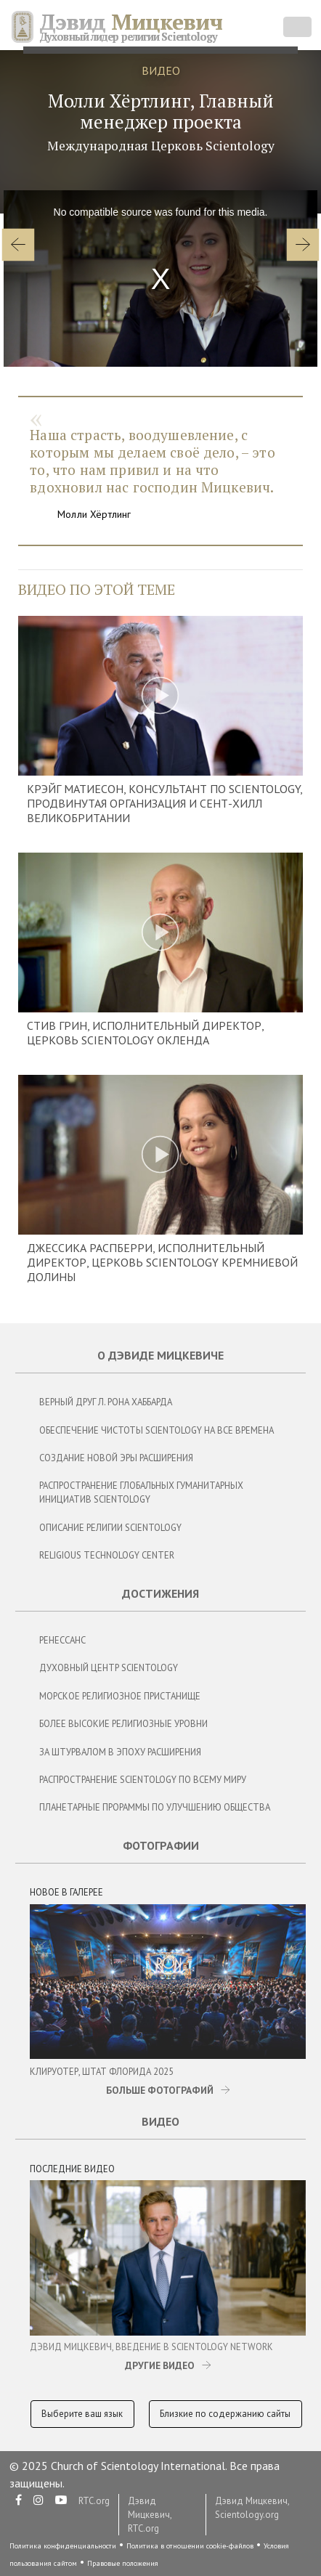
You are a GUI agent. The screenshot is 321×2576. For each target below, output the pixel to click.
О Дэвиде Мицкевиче (160, 1355)
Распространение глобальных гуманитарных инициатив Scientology (141, 1492)
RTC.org (94, 2501)
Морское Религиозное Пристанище (119, 1696)
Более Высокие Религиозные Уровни (123, 1724)
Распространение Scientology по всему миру (142, 1779)
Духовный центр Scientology (108, 1668)
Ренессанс (62, 1640)
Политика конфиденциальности (62, 2546)
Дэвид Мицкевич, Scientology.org (252, 2508)
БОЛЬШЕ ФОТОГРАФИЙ (160, 2090)
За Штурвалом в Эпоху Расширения (120, 1752)
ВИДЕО (161, 70)
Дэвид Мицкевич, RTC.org (149, 2515)
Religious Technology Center (106, 1555)
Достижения (160, 1593)
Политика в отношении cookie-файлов (189, 2546)
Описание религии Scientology (110, 1527)
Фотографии (161, 1845)
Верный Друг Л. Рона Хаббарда (105, 1402)
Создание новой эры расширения (116, 1458)
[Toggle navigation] (297, 27)
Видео (160, 2121)
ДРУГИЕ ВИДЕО (160, 2365)
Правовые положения (122, 2563)
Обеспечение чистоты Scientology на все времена (156, 1430)
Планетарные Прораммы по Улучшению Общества (154, 1807)
